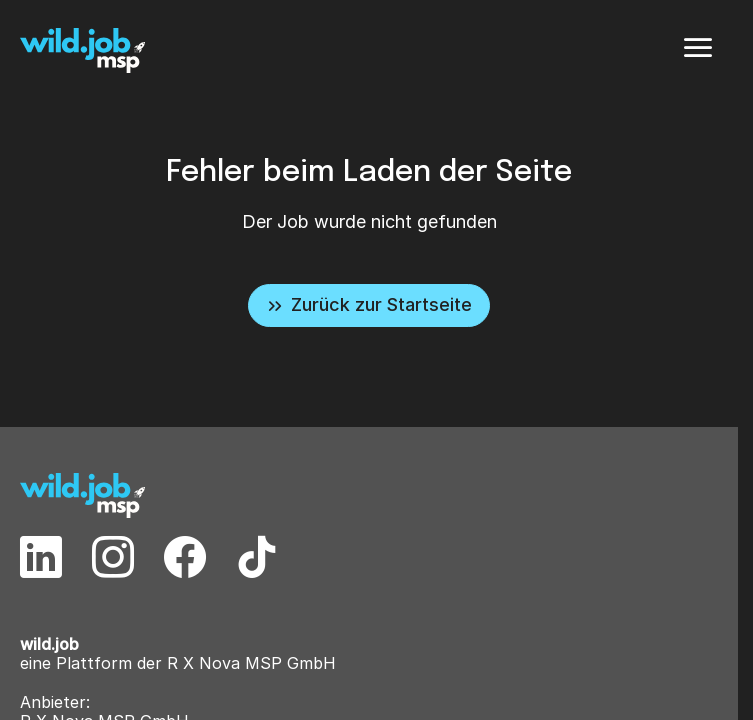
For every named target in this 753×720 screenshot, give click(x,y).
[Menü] (698, 48)
